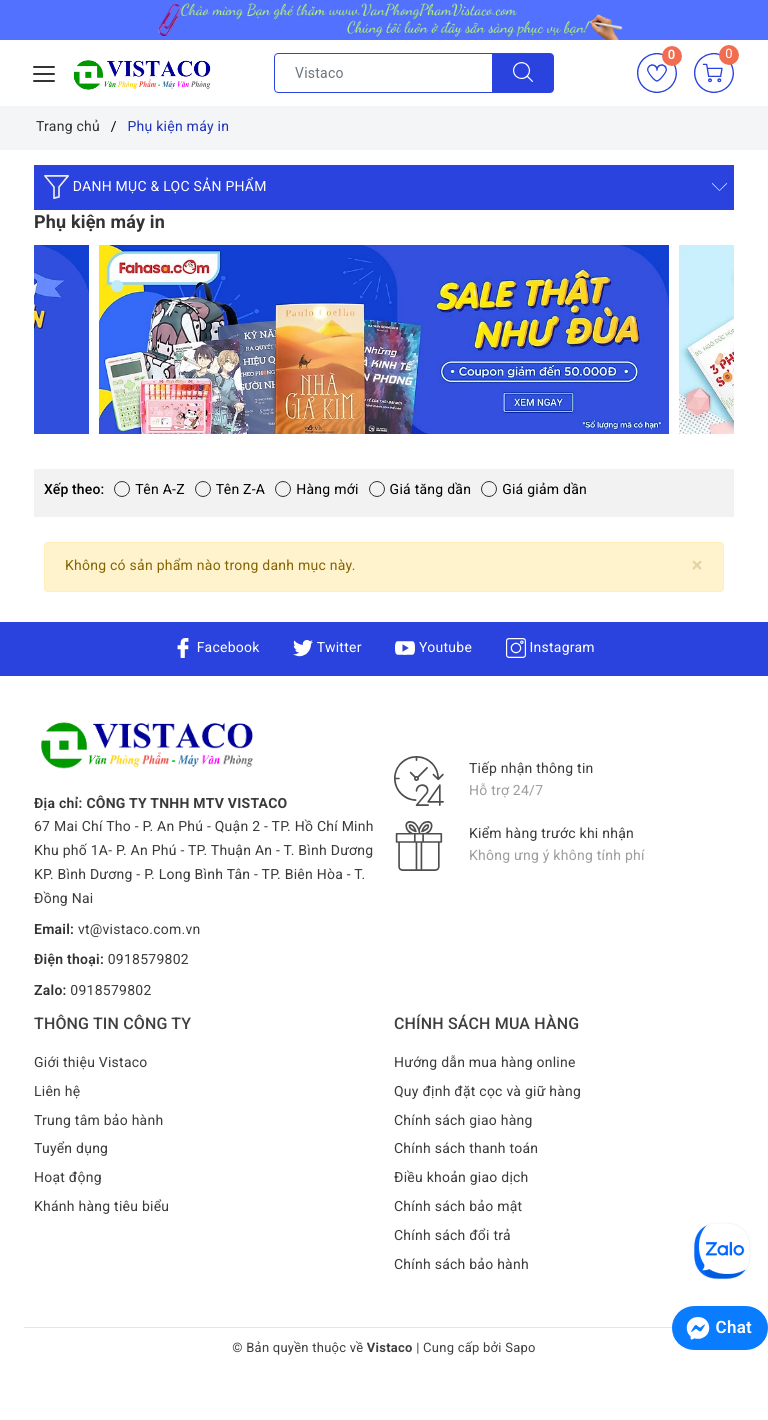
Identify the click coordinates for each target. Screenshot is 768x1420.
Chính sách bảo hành (461, 1265)
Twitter (327, 648)
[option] (384, 339)
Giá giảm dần (534, 490)
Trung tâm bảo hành (99, 1121)
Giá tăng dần (420, 490)
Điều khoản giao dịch (461, 1178)
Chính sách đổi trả (452, 1236)
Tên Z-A (230, 490)
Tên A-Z (149, 490)
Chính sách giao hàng (463, 1121)
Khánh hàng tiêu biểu (101, 1207)
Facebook (216, 648)
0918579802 (148, 960)
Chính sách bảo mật (458, 1207)
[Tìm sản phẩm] (383, 73)
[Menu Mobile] (45, 71)
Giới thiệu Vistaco (91, 1063)
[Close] (697, 565)
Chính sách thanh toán (466, 1149)
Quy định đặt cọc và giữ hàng (487, 1092)
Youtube (433, 648)
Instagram (550, 648)
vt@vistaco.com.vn (139, 930)
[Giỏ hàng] (714, 73)
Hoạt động (68, 1178)
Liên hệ (57, 1092)
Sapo (520, 1348)
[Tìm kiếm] (523, 73)
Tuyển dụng (71, 1149)
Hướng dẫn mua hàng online (485, 1063)
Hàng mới (316, 490)
